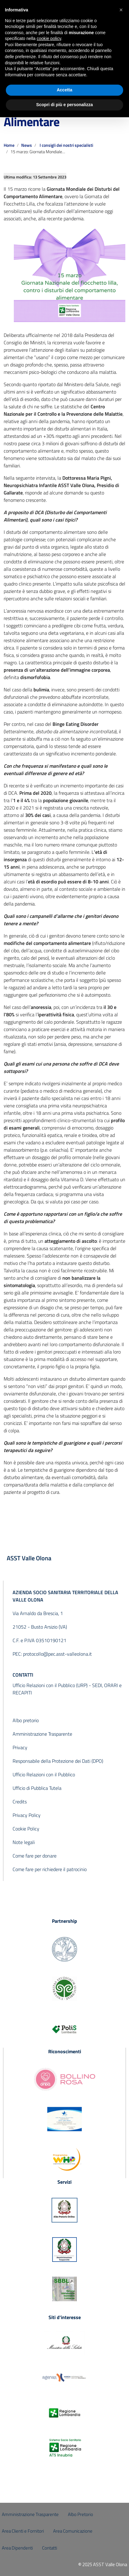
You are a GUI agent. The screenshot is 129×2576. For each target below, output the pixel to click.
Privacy (20, 1747)
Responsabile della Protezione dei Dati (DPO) (58, 1761)
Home (9, 145)
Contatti (49, 2547)
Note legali (24, 1842)
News (26, 145)
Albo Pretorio (80, 2514)
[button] (121, 10)
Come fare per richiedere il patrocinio (50, 1869)
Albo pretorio (26, 1720)
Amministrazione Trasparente (42, 1734)
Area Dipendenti (17, 2547)
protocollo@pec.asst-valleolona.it (57, 1654)
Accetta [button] (64, 89)
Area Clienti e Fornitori (23, 2530)
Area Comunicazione (72, 2530)
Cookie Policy (26, 1828)
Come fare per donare (35, 1855)
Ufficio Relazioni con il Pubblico (44, 1774)
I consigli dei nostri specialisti (66, 145)
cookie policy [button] (49, 38)
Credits (20, 1801)
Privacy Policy (27, 1815)
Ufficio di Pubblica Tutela (37, 1788)
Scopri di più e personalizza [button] (64, 104)
